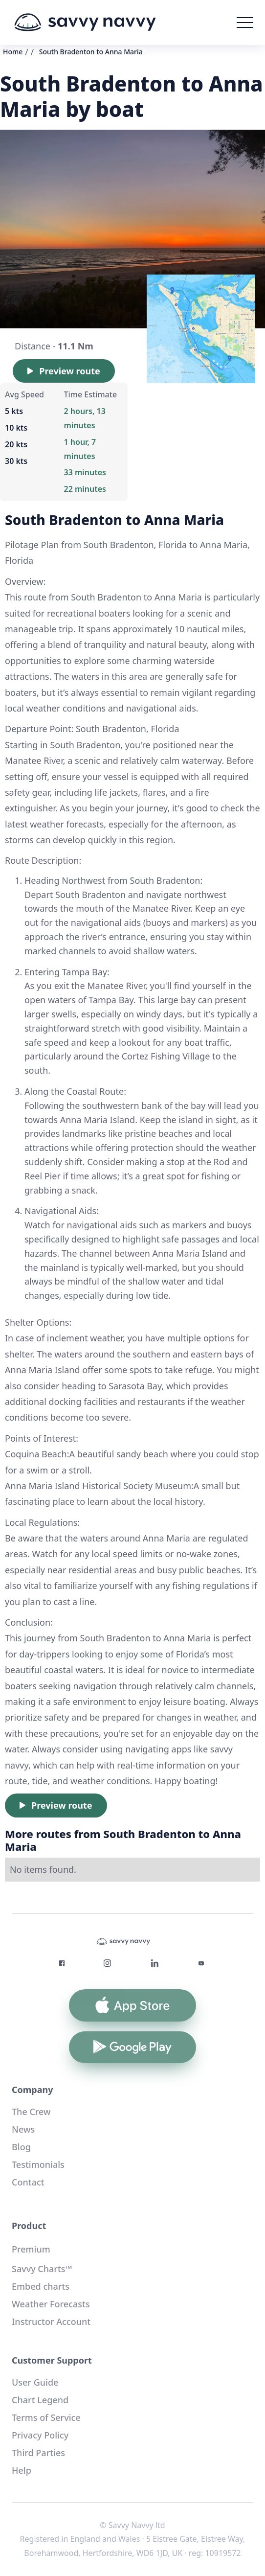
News (23, 2129)
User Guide (35, 2382)
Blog (21, 2146)
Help (21, 2470)
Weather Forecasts (51, 2304)
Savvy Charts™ (42, 2268)
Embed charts (40, 2286)
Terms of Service (46, 2417)
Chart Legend (40, 2399)
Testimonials (38, 2164)
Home (12, 51)
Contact (28, 2182)
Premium (31, 2249)
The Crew (31, 2111)
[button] (245, 22)
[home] (85, 22)
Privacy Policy (40, 2435)
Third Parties (38, 2452)
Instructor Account (51, 2321)
